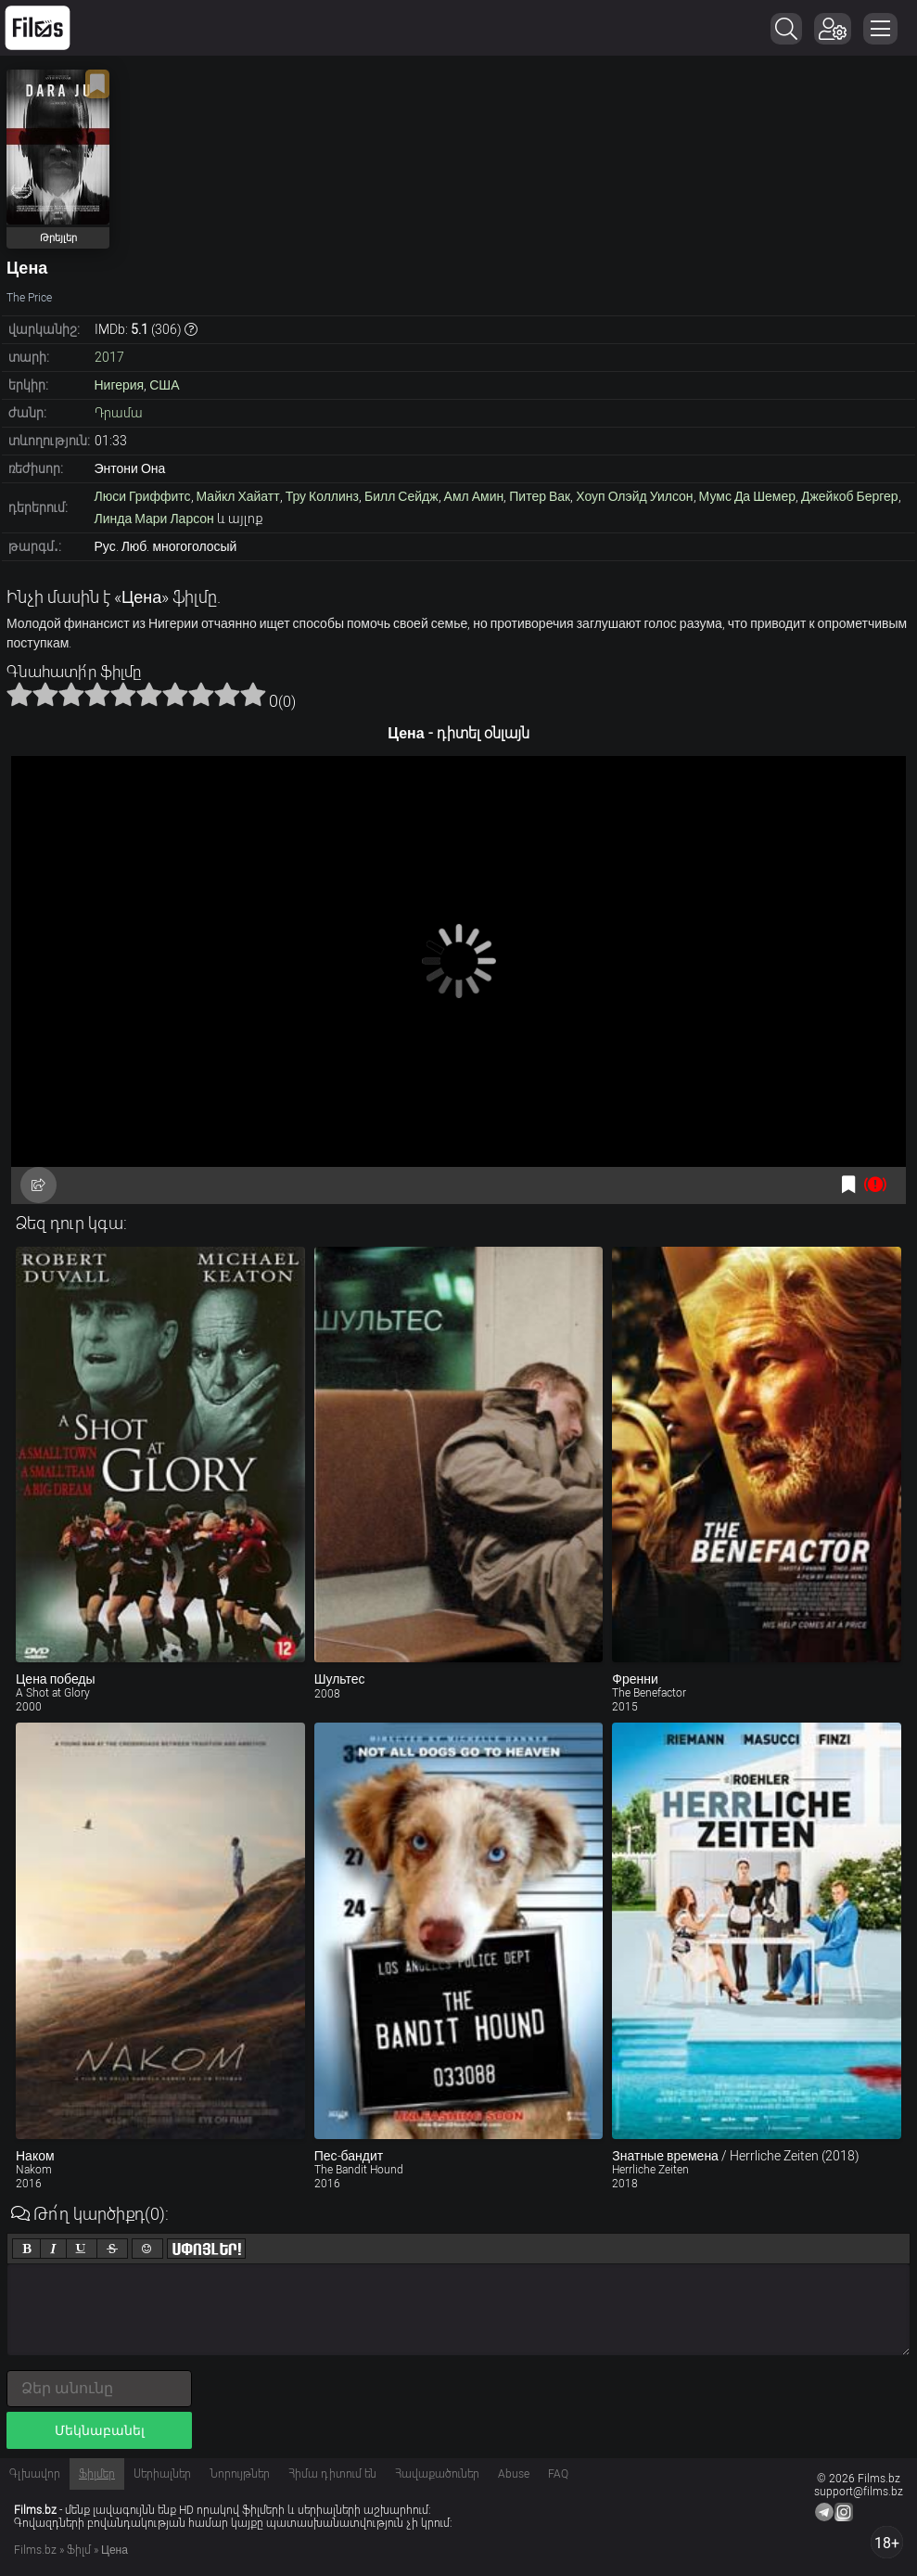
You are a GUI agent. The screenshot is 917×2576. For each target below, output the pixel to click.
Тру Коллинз (322, 496)
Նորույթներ (240, 2473)
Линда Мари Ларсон (154, 518)
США (164, 385)
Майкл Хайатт (238, 496)
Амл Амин (474, 496)
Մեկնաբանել (100, 2430)
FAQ (558, 2473)
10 (253, 694)
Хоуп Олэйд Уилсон (634, 496)
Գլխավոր (34, 2473)
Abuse (513, 2473)
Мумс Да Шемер (747, 496)
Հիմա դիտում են (332, 2473)
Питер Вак (539, 496)
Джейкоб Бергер (849, 496)
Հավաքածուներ (437, 2473)
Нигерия (120, 385)
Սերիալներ (162, 2473)
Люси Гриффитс (143, 496)
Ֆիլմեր (97, 2473)
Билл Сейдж (401, 496)
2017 (109, 357)
